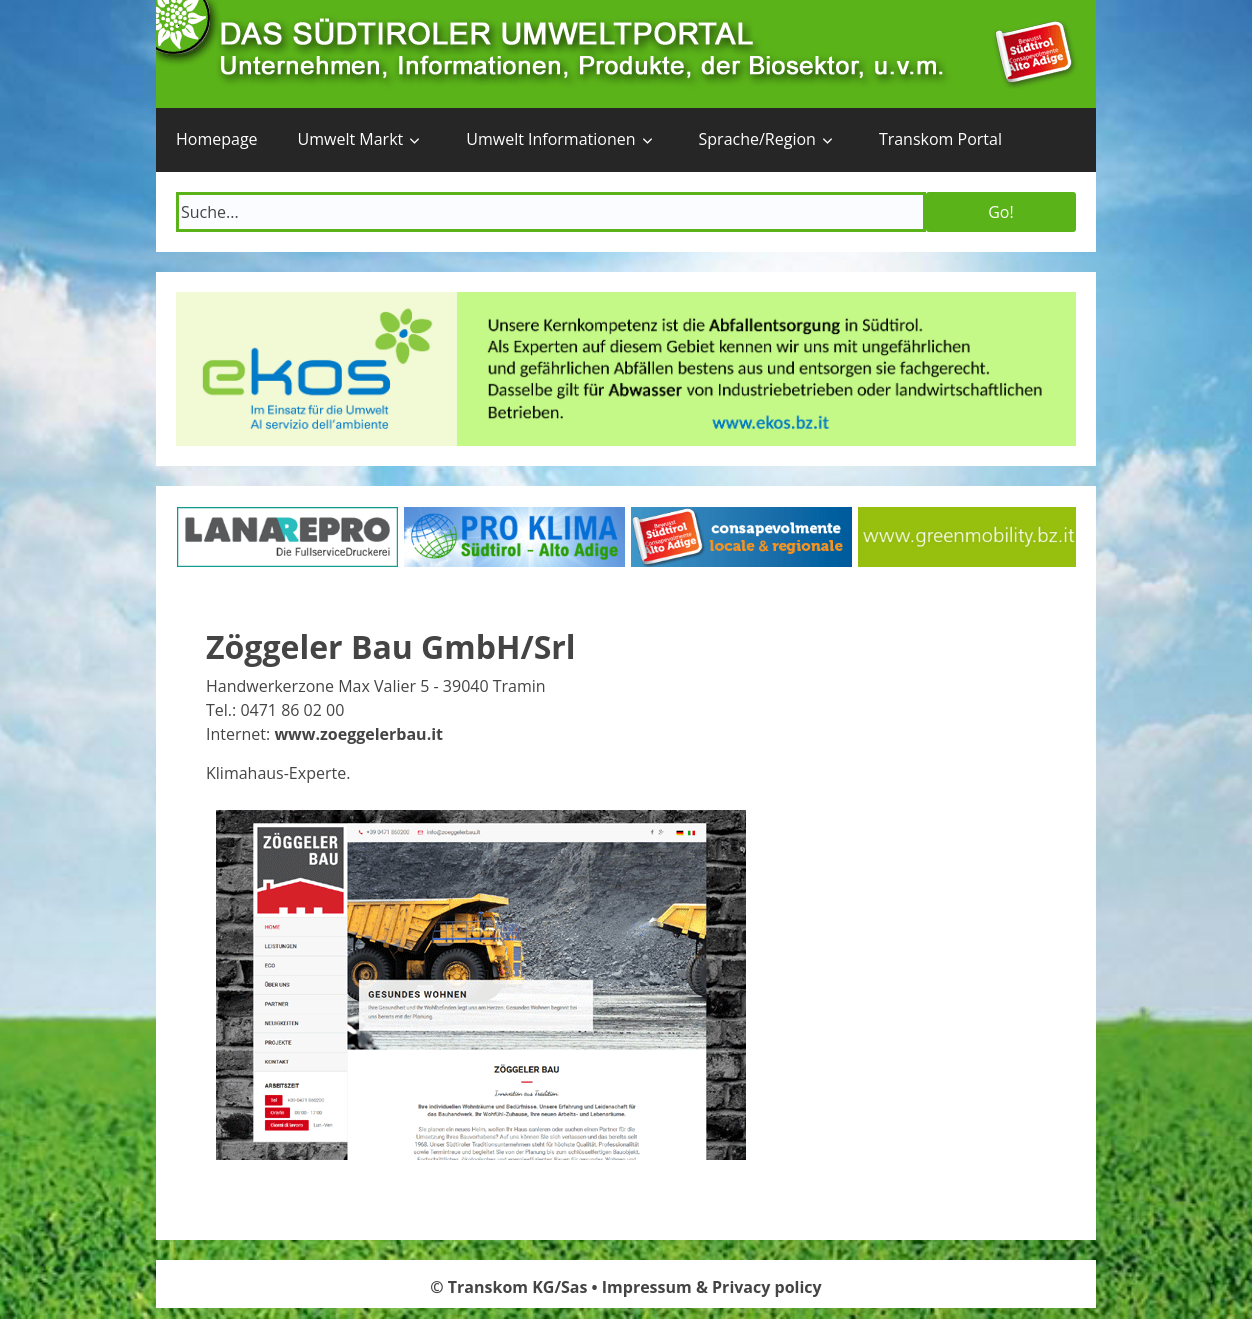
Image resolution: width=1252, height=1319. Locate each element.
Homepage (217, 139)
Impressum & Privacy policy (712, 1287)
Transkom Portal (940, 139)
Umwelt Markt (351, 139)
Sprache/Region (757, 139)
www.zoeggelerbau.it (358, 734)
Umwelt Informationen (550, 139)
